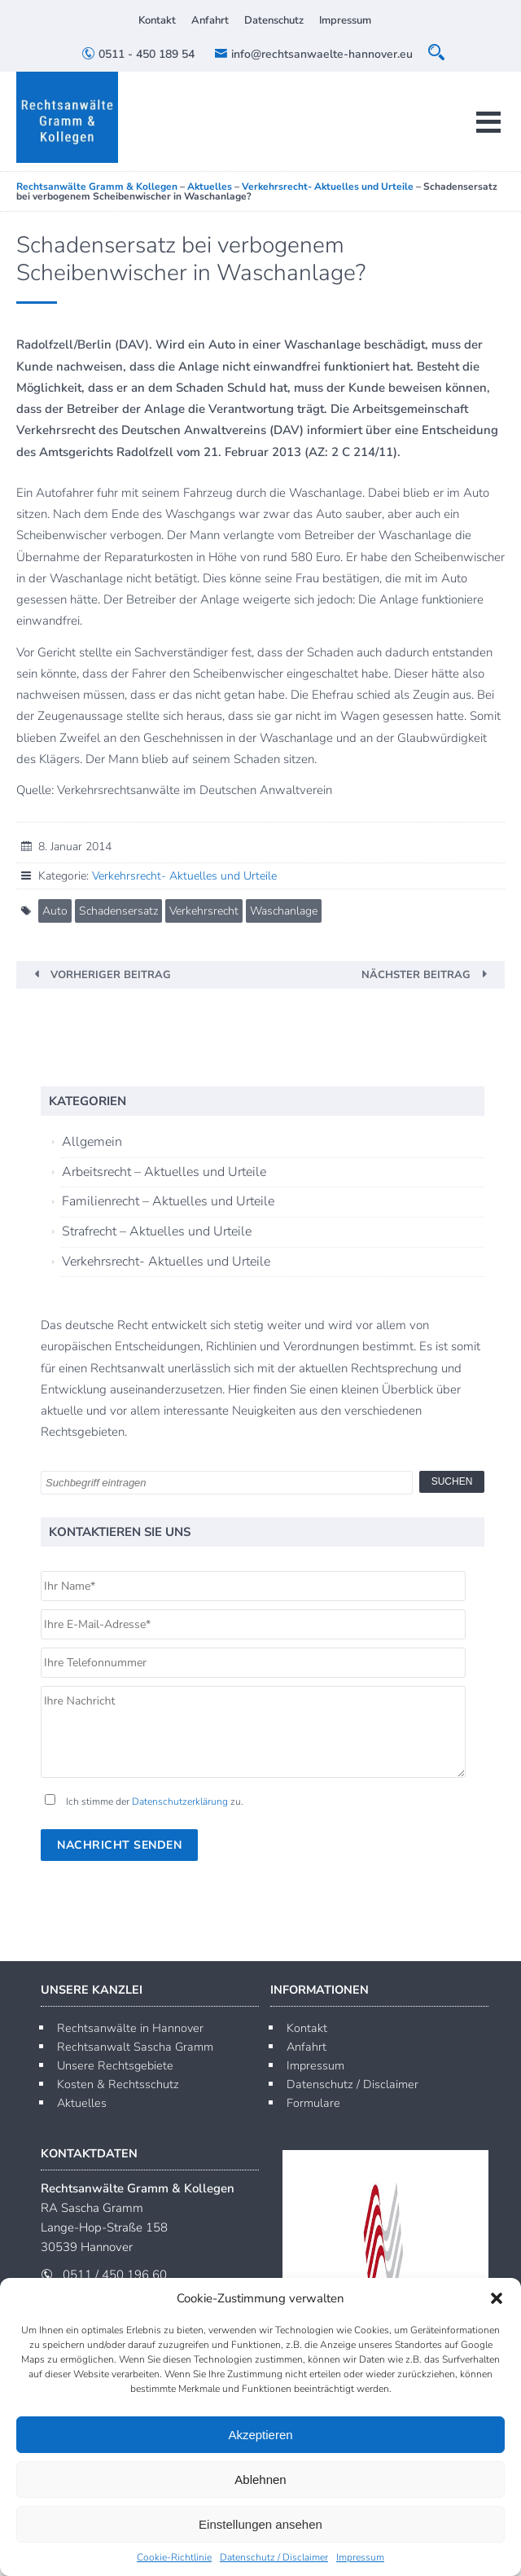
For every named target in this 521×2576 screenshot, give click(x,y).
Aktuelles (82, 2103)
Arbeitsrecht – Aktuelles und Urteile (164, 1172)
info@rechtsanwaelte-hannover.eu (313, 54)
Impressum (360, 2557)
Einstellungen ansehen (260, 2524)
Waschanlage (283, 911)
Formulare (313, 2103)
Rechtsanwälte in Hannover (130, 2028)
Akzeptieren (260, 2435)
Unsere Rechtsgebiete (115, 2065)
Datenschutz (274, 20)
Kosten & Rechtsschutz (118, 2084)
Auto (55, 911)
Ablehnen (260, 2479)
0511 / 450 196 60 (115, 2275)
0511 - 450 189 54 (138, 54)
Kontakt (157, 20)
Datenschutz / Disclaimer (274, 2557)
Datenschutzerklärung (180, 1801)
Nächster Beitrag (416, 975)
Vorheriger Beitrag (110, 975)
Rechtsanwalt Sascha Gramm (135, 2046)
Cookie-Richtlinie (174, 2557)
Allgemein (92, 1142)
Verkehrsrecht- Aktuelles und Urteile (184, 876)
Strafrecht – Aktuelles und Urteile (157, 1231)
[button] (496, 2298)
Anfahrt (210, 20)
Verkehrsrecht (204, 911)
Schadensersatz (118, 911)
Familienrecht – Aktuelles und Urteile (168, 1201)
